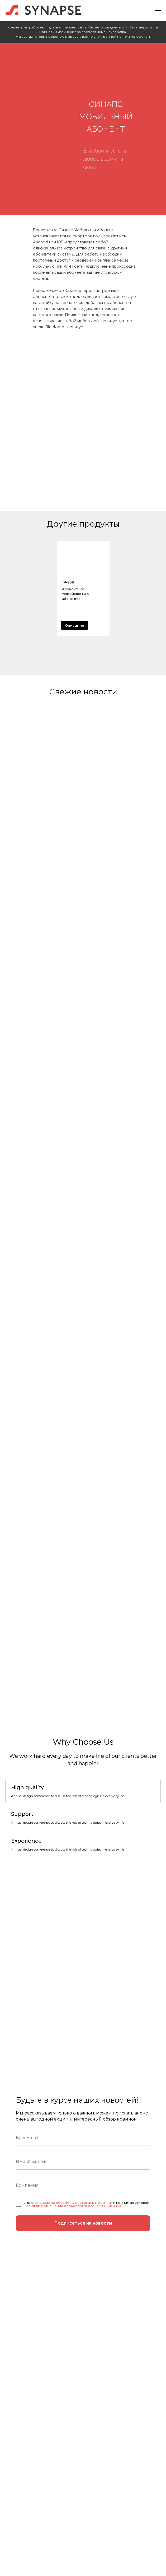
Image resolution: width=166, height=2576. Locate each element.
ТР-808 (68, 582)
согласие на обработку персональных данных (73, 2203)
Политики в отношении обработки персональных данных (72, 2206)
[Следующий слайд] (161, 588)
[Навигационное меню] (158, 10)
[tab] (68, 1791)
